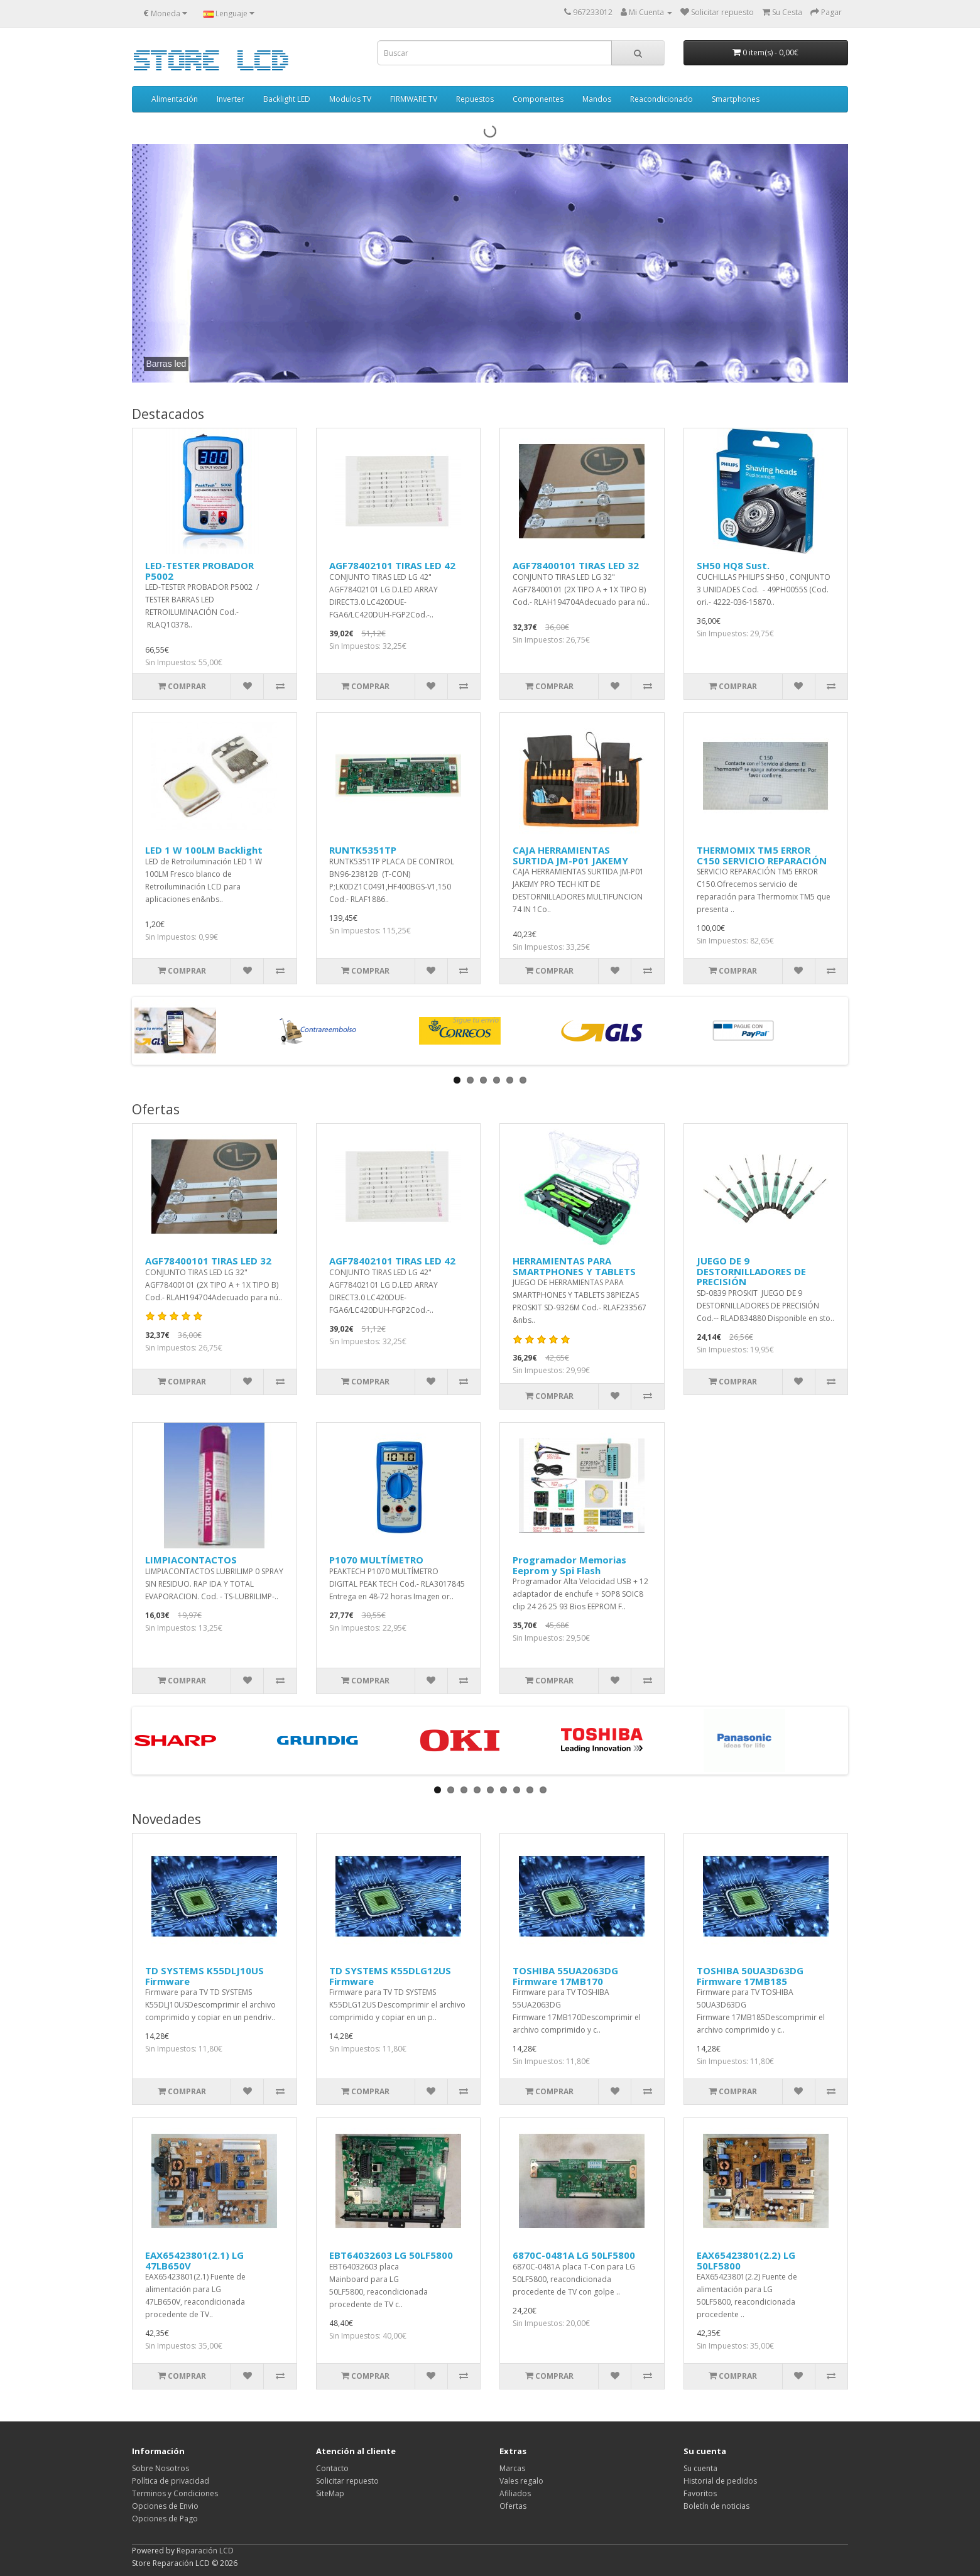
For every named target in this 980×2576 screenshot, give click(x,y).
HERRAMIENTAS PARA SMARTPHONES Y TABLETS (574, 1266)
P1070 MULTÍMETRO (376, 1559)
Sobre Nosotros (160, 2468)
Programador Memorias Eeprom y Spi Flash (569, 1565)
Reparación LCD (205, 2550)
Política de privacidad (170, 2480)
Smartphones (736, 99)
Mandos (596, 99)
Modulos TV (350, 99)
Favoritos (700, 2493)
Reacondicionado (661, 99)
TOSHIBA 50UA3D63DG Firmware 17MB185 (750, 1975)
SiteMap (330, 2493)
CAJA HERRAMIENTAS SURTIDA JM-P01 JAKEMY (570, 855)
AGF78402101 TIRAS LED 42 (392, 565)
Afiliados (515, 2493)
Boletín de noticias (716, 2506)
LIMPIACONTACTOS (191, 1559)
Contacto (332, 2468)
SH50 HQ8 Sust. (733, 565)
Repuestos (475, 99)
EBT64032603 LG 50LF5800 (391, 2255)
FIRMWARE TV (413, 99)
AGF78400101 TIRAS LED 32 (576, 565)
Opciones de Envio (165, 2506)
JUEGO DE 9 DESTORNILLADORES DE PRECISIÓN (751, 1271)
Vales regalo (521, 2480)
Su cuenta (700, 2468)
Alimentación (174, 99)
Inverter (230, 99)
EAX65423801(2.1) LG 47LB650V (194, 2260)
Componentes (538, 99)
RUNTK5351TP (362, 850)
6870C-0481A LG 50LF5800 (574, 2255)
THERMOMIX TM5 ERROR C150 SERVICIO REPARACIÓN (762, 855)
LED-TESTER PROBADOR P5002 (199, 570)
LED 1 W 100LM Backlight (204, 850)
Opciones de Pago (165, 2518)
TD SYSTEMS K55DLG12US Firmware (390, 1975)
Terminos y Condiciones (175, 2493)
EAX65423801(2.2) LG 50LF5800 (746, 2260)
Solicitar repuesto (347, 2480)
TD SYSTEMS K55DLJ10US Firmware (204, 1975)
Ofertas (512, 2506)
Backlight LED (286, 99)
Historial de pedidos (720, 2480)
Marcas (512, 2468)
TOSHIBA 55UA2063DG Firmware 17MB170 (565, 1975)
